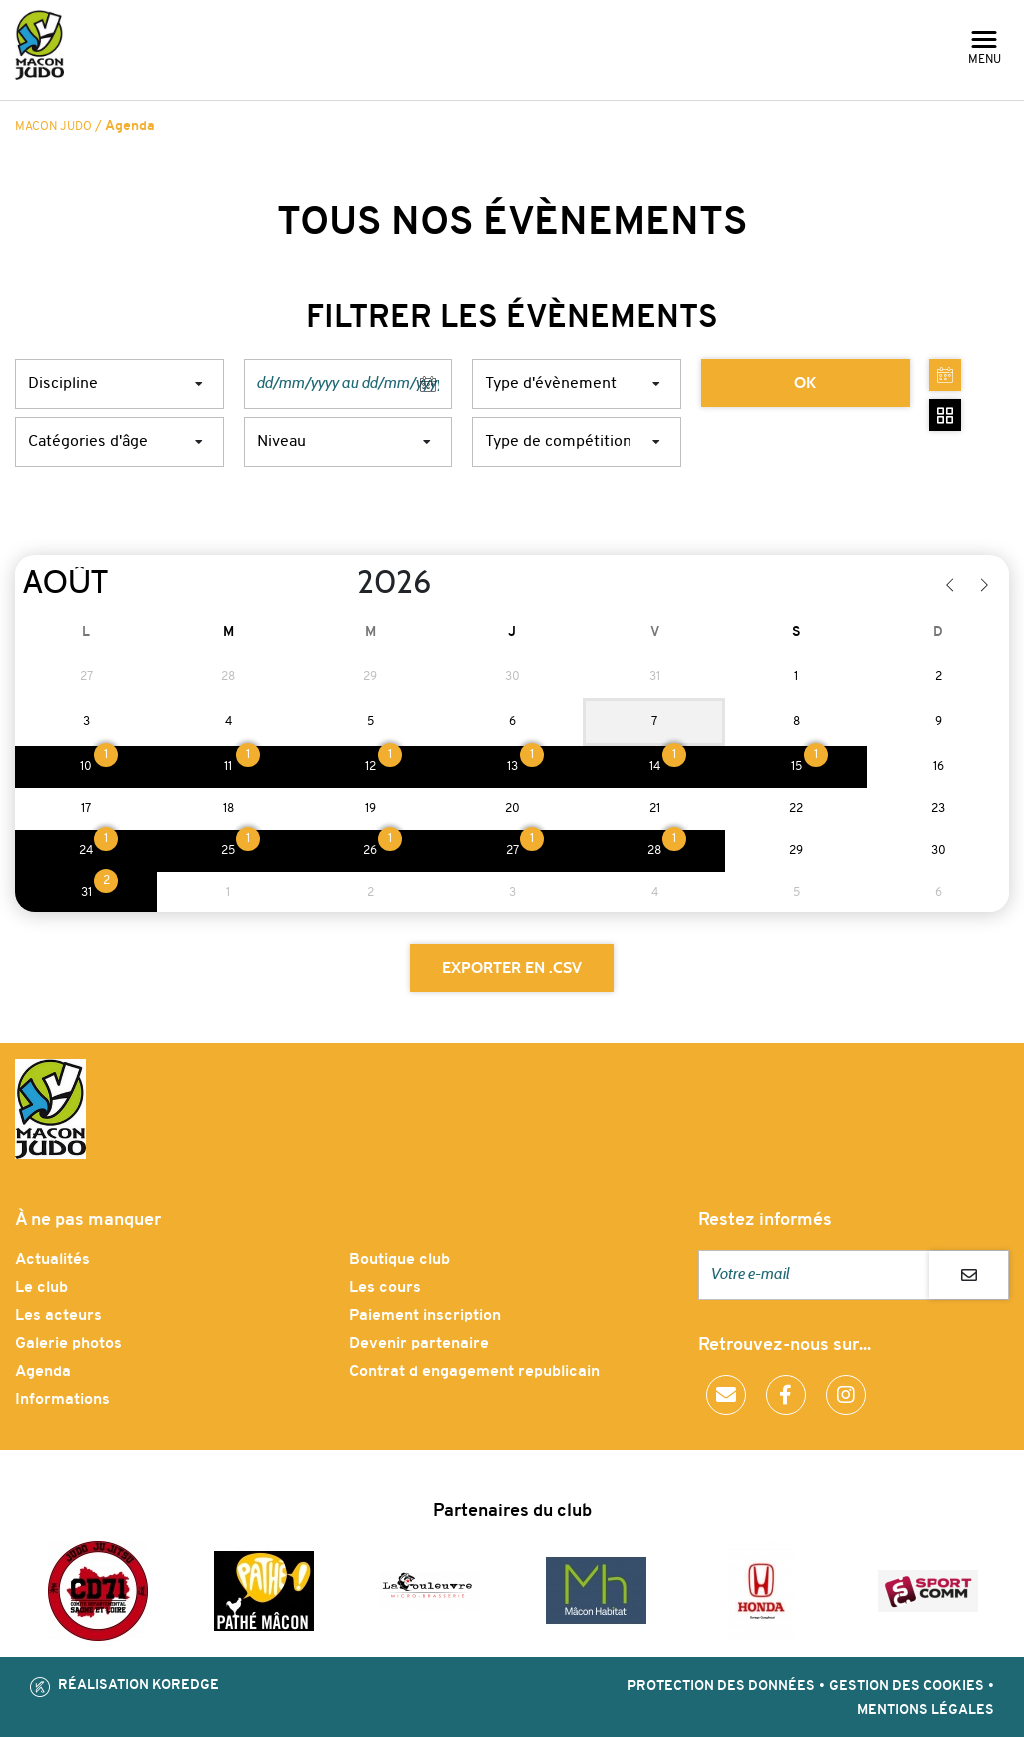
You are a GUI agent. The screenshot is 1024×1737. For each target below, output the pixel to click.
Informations (62, 1400)
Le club (41, 1288)
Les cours (385, 1288)
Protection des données (721, 1686)
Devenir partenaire (419, 1344)
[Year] (341, 583)
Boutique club (399, 1260)
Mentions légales (925, 1710)
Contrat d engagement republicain (474, 1372)
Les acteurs (58, 1316)
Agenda (43, 1372)
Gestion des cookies (906, 1686)
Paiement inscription (425, 1316)
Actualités (52, 1260)
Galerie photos (68, 1344)
